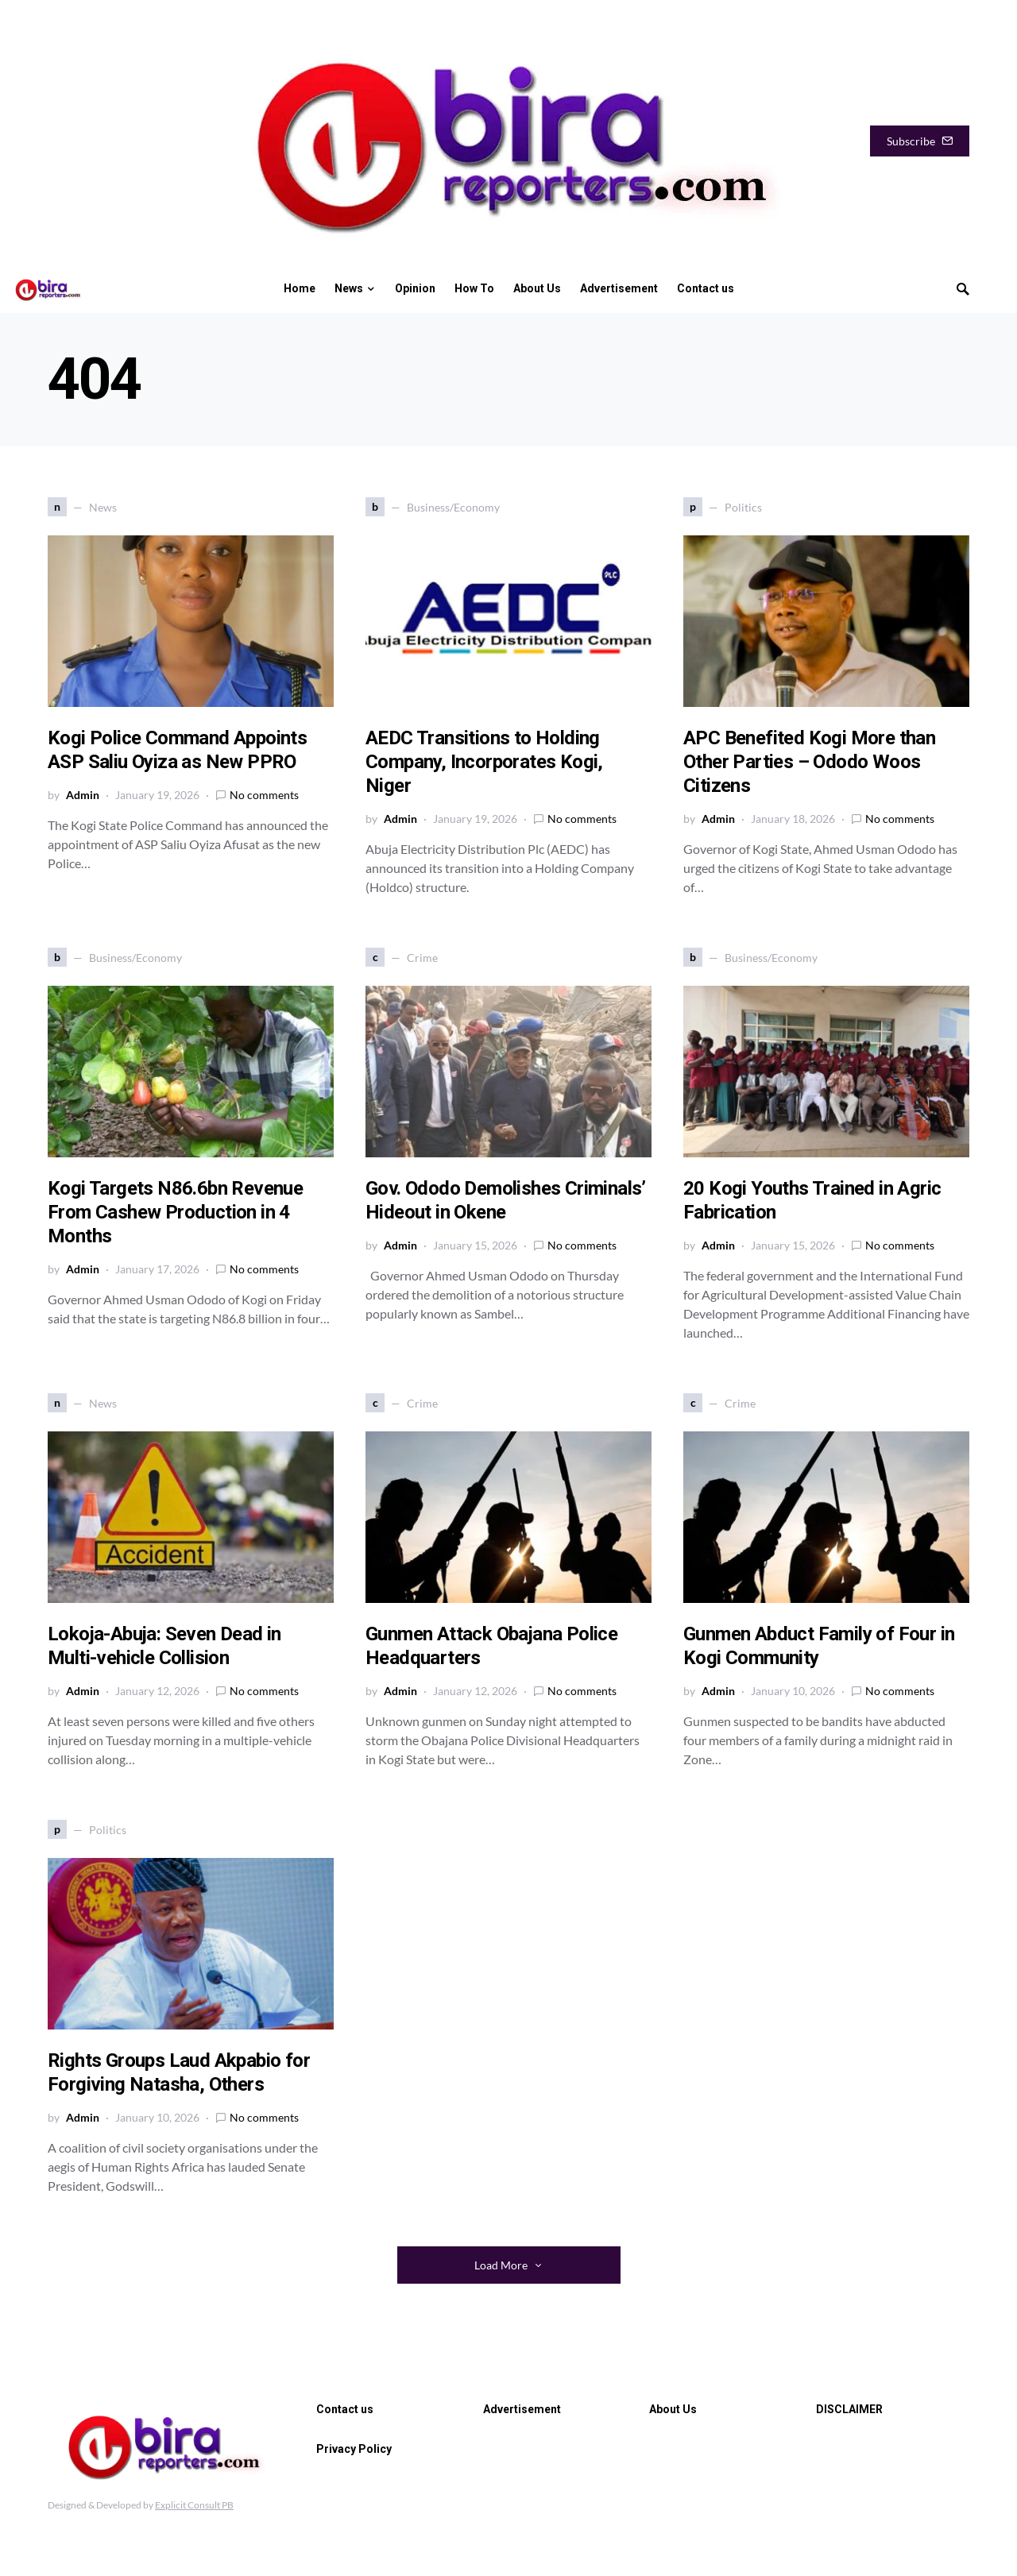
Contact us (344, 2409)
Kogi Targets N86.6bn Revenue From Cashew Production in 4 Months (175, 1212)
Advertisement (522, 2409)
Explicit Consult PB (194, 2505)
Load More (501, 2265)
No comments (264, 794)
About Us (673, 2409)
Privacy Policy (354, 2449)
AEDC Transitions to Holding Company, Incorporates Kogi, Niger (484, 762)
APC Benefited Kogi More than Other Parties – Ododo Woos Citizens (809, 762)
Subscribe (920, 141)
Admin (82, 794)
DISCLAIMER (849, 2409)
